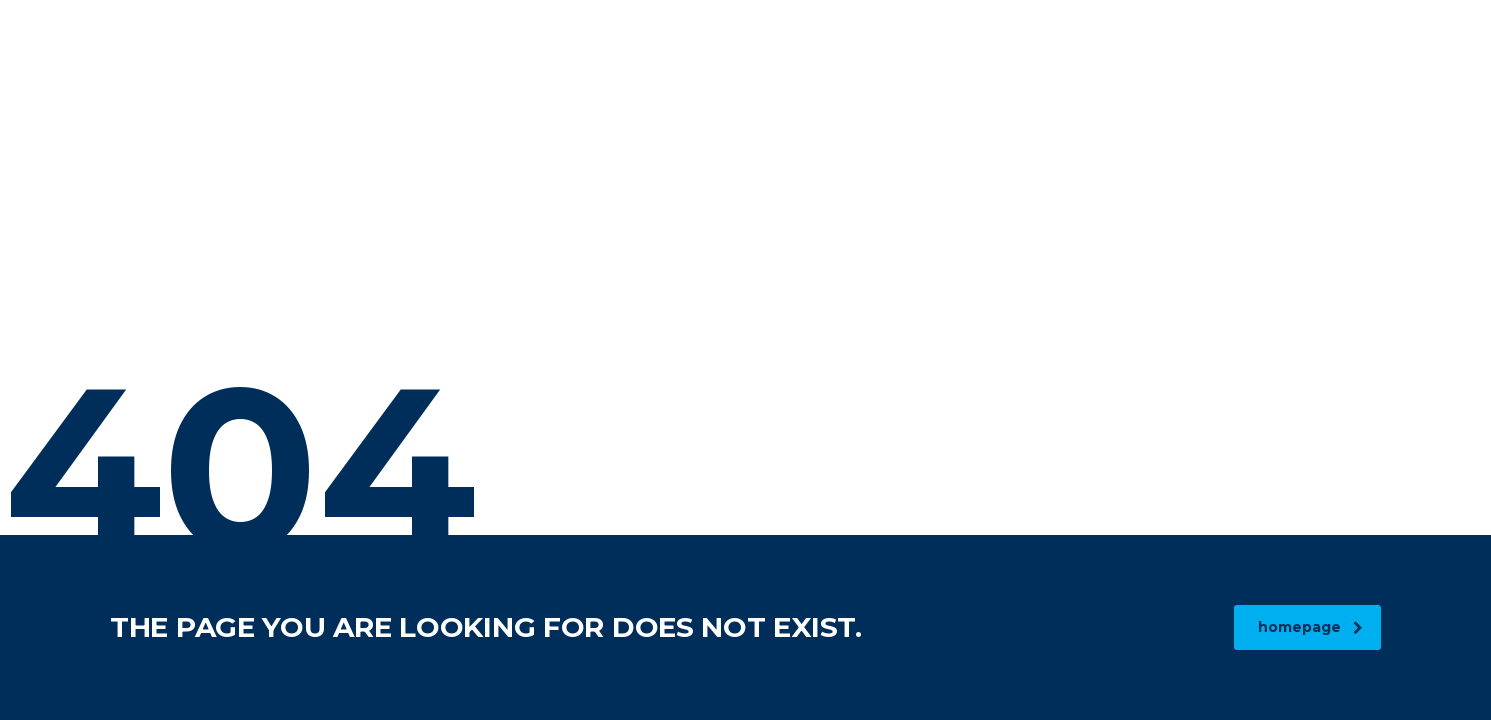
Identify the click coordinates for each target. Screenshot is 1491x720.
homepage (1310, 627)
